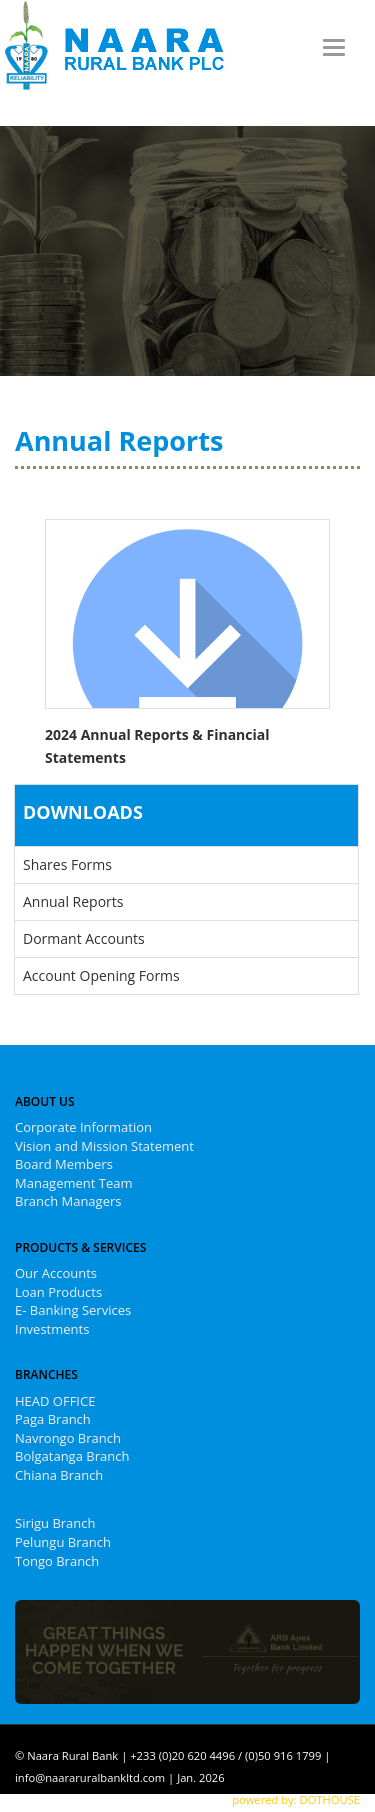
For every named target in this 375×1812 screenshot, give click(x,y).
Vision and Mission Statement (104, 1146)
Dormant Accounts (84, 938)
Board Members (64, 1164)
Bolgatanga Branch (72, 1456)
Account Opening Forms (101, 975)
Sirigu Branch (55, 1523)
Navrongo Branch (68, 1438)
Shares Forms (67, 864)
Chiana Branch (59, 1475)
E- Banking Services (73, 1310)
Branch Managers (68, 1201)
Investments (52, 1329)
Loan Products (58, 1292)
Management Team (74, 1183)
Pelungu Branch (63, 1542)
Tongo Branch (57, 1561)
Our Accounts (56, 1273)
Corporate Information (83, 1127)
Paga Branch (53, 1419)
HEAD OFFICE (55, 1401)
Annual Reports (73, 901)
